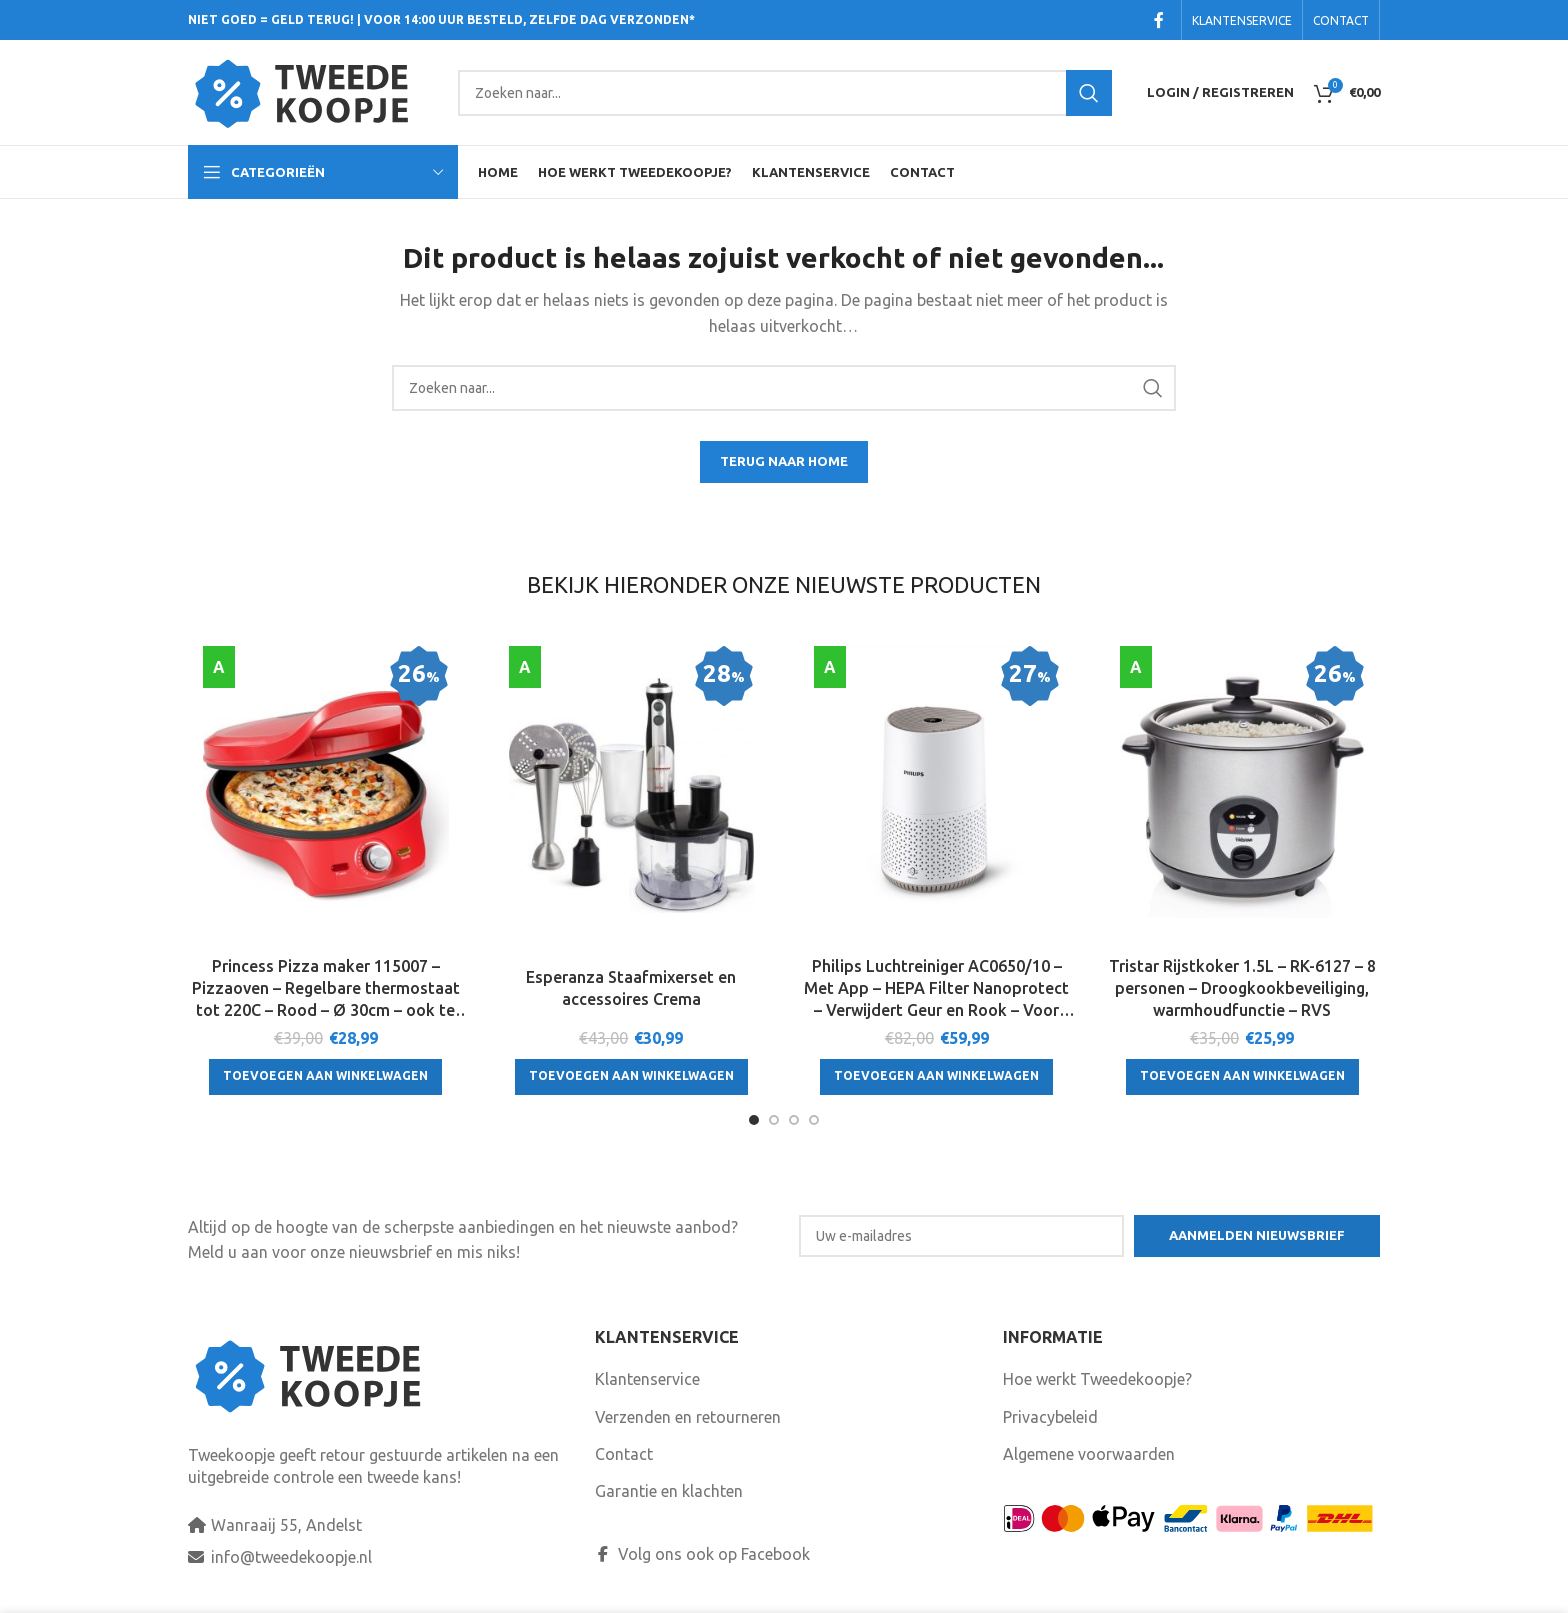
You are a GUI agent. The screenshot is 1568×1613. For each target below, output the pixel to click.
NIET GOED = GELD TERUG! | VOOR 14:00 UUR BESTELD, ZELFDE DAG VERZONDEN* (441, 19)
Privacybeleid (1050, 1417)
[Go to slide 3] (794, 1120)
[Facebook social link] (1159, 20)
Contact (624, 1454)
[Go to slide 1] (754, 1120)
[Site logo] (313, 91)
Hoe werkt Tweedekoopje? (1097, 1379)
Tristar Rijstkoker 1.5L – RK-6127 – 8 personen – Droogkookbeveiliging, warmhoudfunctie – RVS (1242, 988)
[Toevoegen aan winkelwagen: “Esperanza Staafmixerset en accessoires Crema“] (631, 1077)
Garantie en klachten (669, 1491)
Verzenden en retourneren (688, 1417)
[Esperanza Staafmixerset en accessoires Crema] (632, 796)
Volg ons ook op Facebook (702, 1554)
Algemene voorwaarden (1089, 1454)
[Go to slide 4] (814, 1120)
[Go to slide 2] (774, 1120)
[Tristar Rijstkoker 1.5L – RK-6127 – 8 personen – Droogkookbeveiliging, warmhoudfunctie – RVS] (1243, 796)
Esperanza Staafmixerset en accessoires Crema (631, 988)
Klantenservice (647, 1379)
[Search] (785, 93)
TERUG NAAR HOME (784, 461)
